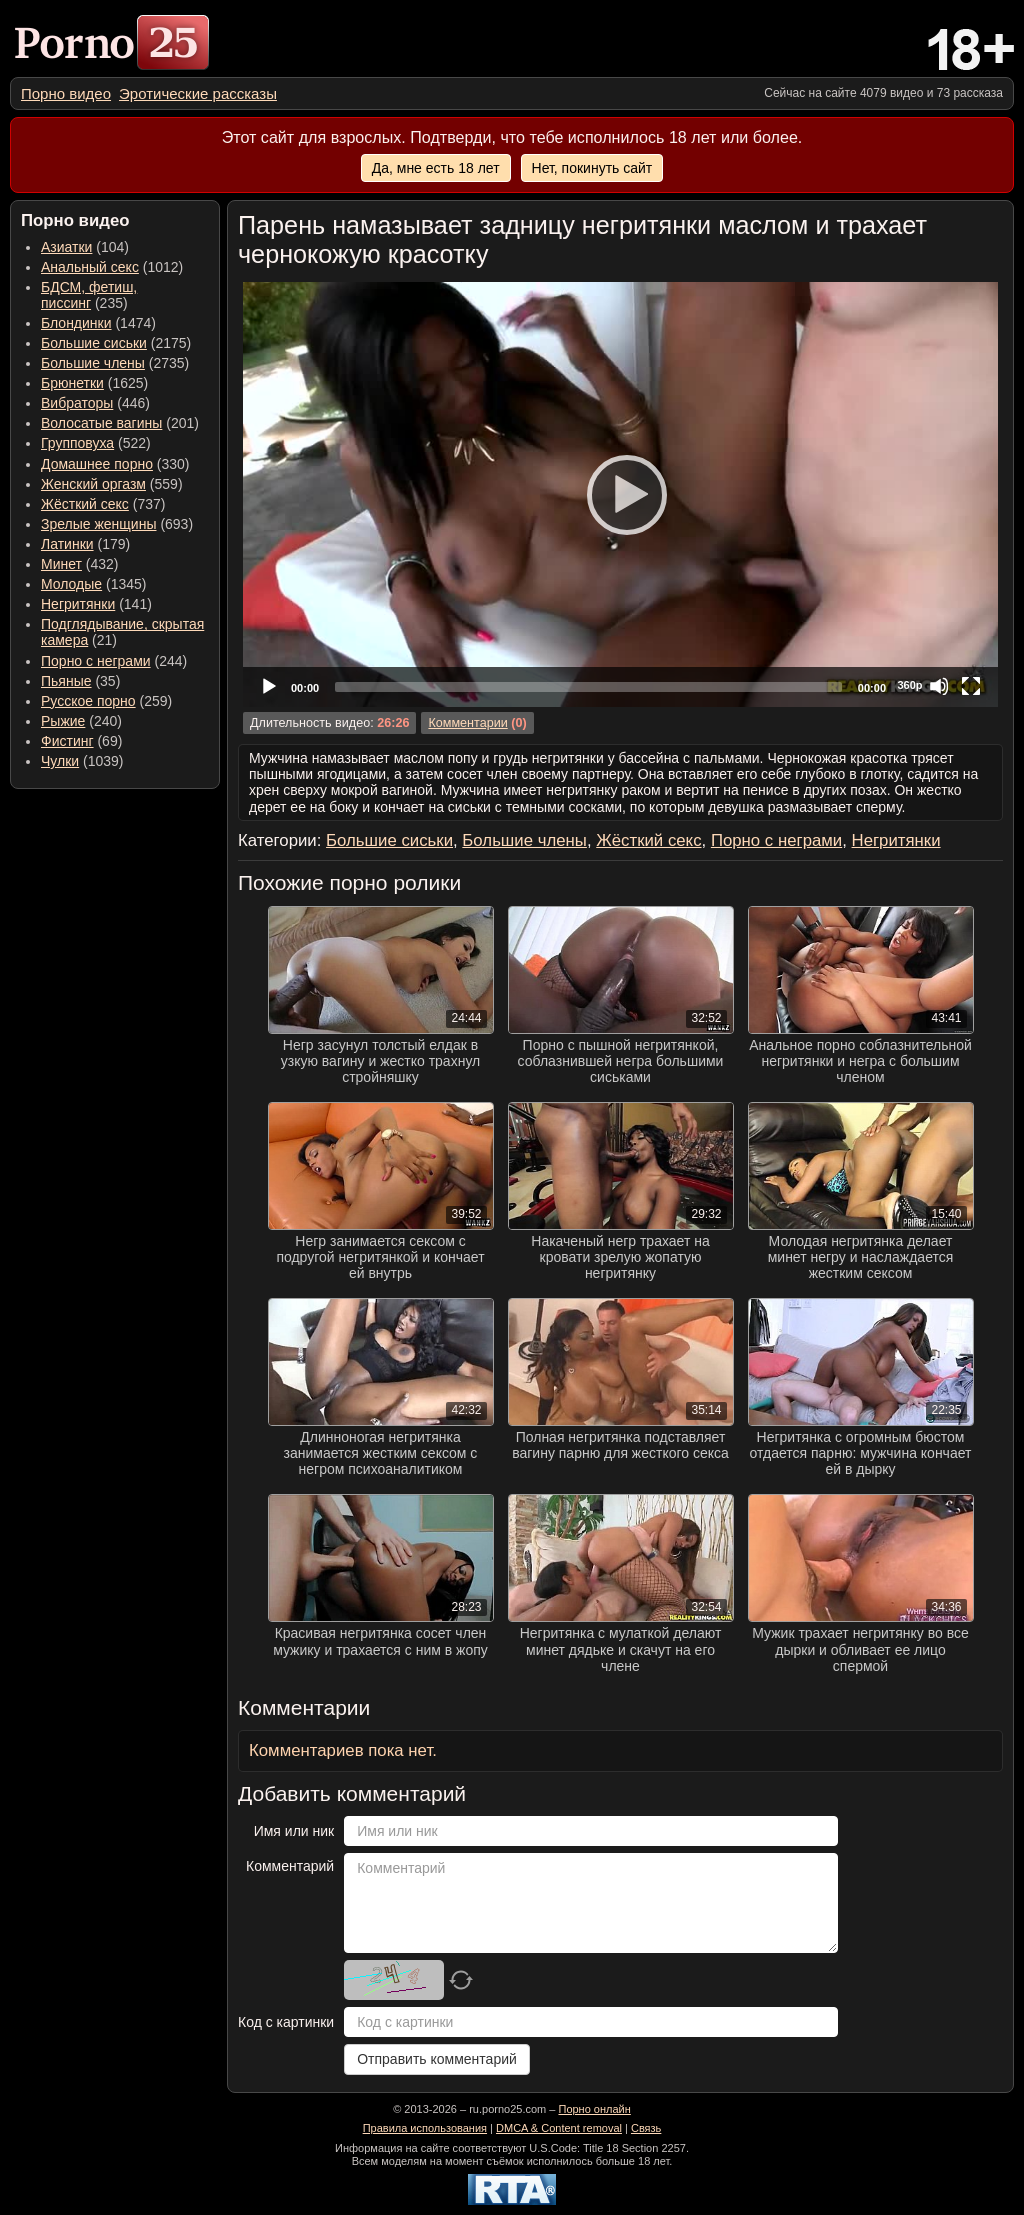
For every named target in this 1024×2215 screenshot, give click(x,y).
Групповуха (77, 443)
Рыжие (63, 721)
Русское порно (88, 701)
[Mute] (939, 686)
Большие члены (93, 363)
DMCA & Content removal (559, 2128)
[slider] (588, 687)
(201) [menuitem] (120, 423)
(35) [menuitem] (80, 681)
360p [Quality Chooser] (909, 685)
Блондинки (76, 323)
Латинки (67, 544)
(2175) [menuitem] (116, 343)
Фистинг (67, 741)
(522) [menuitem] (96, 443)
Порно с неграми (96, 661)
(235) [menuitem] (89, 295)
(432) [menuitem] (80, 564)
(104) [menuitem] (85, 247)
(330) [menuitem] (115, 464)
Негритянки (78, 604)
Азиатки (66, 247)
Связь (646, 2128)
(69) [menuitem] (81, 741)
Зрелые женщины (99, 524)
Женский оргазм (93, 484)
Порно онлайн (594, 2109)
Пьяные (66, 681)
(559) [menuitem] (112, 484)
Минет (61, 564)
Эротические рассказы (198, 93)
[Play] (621, 494)
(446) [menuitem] (95, 403)
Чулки (60, 761)
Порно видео (66, 93)
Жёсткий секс (85, 504)
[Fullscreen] (971, 686)
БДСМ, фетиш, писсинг (89, 295)
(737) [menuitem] (103, 504)
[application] (620, 494)
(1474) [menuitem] (98, 323)
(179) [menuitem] (85, 544)
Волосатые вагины (101, 423)
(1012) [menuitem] (112, 267)
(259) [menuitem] (106, 701)
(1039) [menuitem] (82, 761)
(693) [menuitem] (117, 524)
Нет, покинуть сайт (592, 168)
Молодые (71, 584)
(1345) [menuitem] (93, 584)
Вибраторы (77, 403)
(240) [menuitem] (81, 721)
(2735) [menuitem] (115, 363)
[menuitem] (66, 93)
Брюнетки (72, 383)
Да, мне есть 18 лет (436, 168)
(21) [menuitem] (122, 632)
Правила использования (425, 2128)
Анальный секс (90, 267)
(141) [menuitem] (96, 604)
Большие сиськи (94, 343)
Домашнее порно (97, 464)
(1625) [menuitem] (94, 383)
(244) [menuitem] (114, 661)
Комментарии (467, 723)
